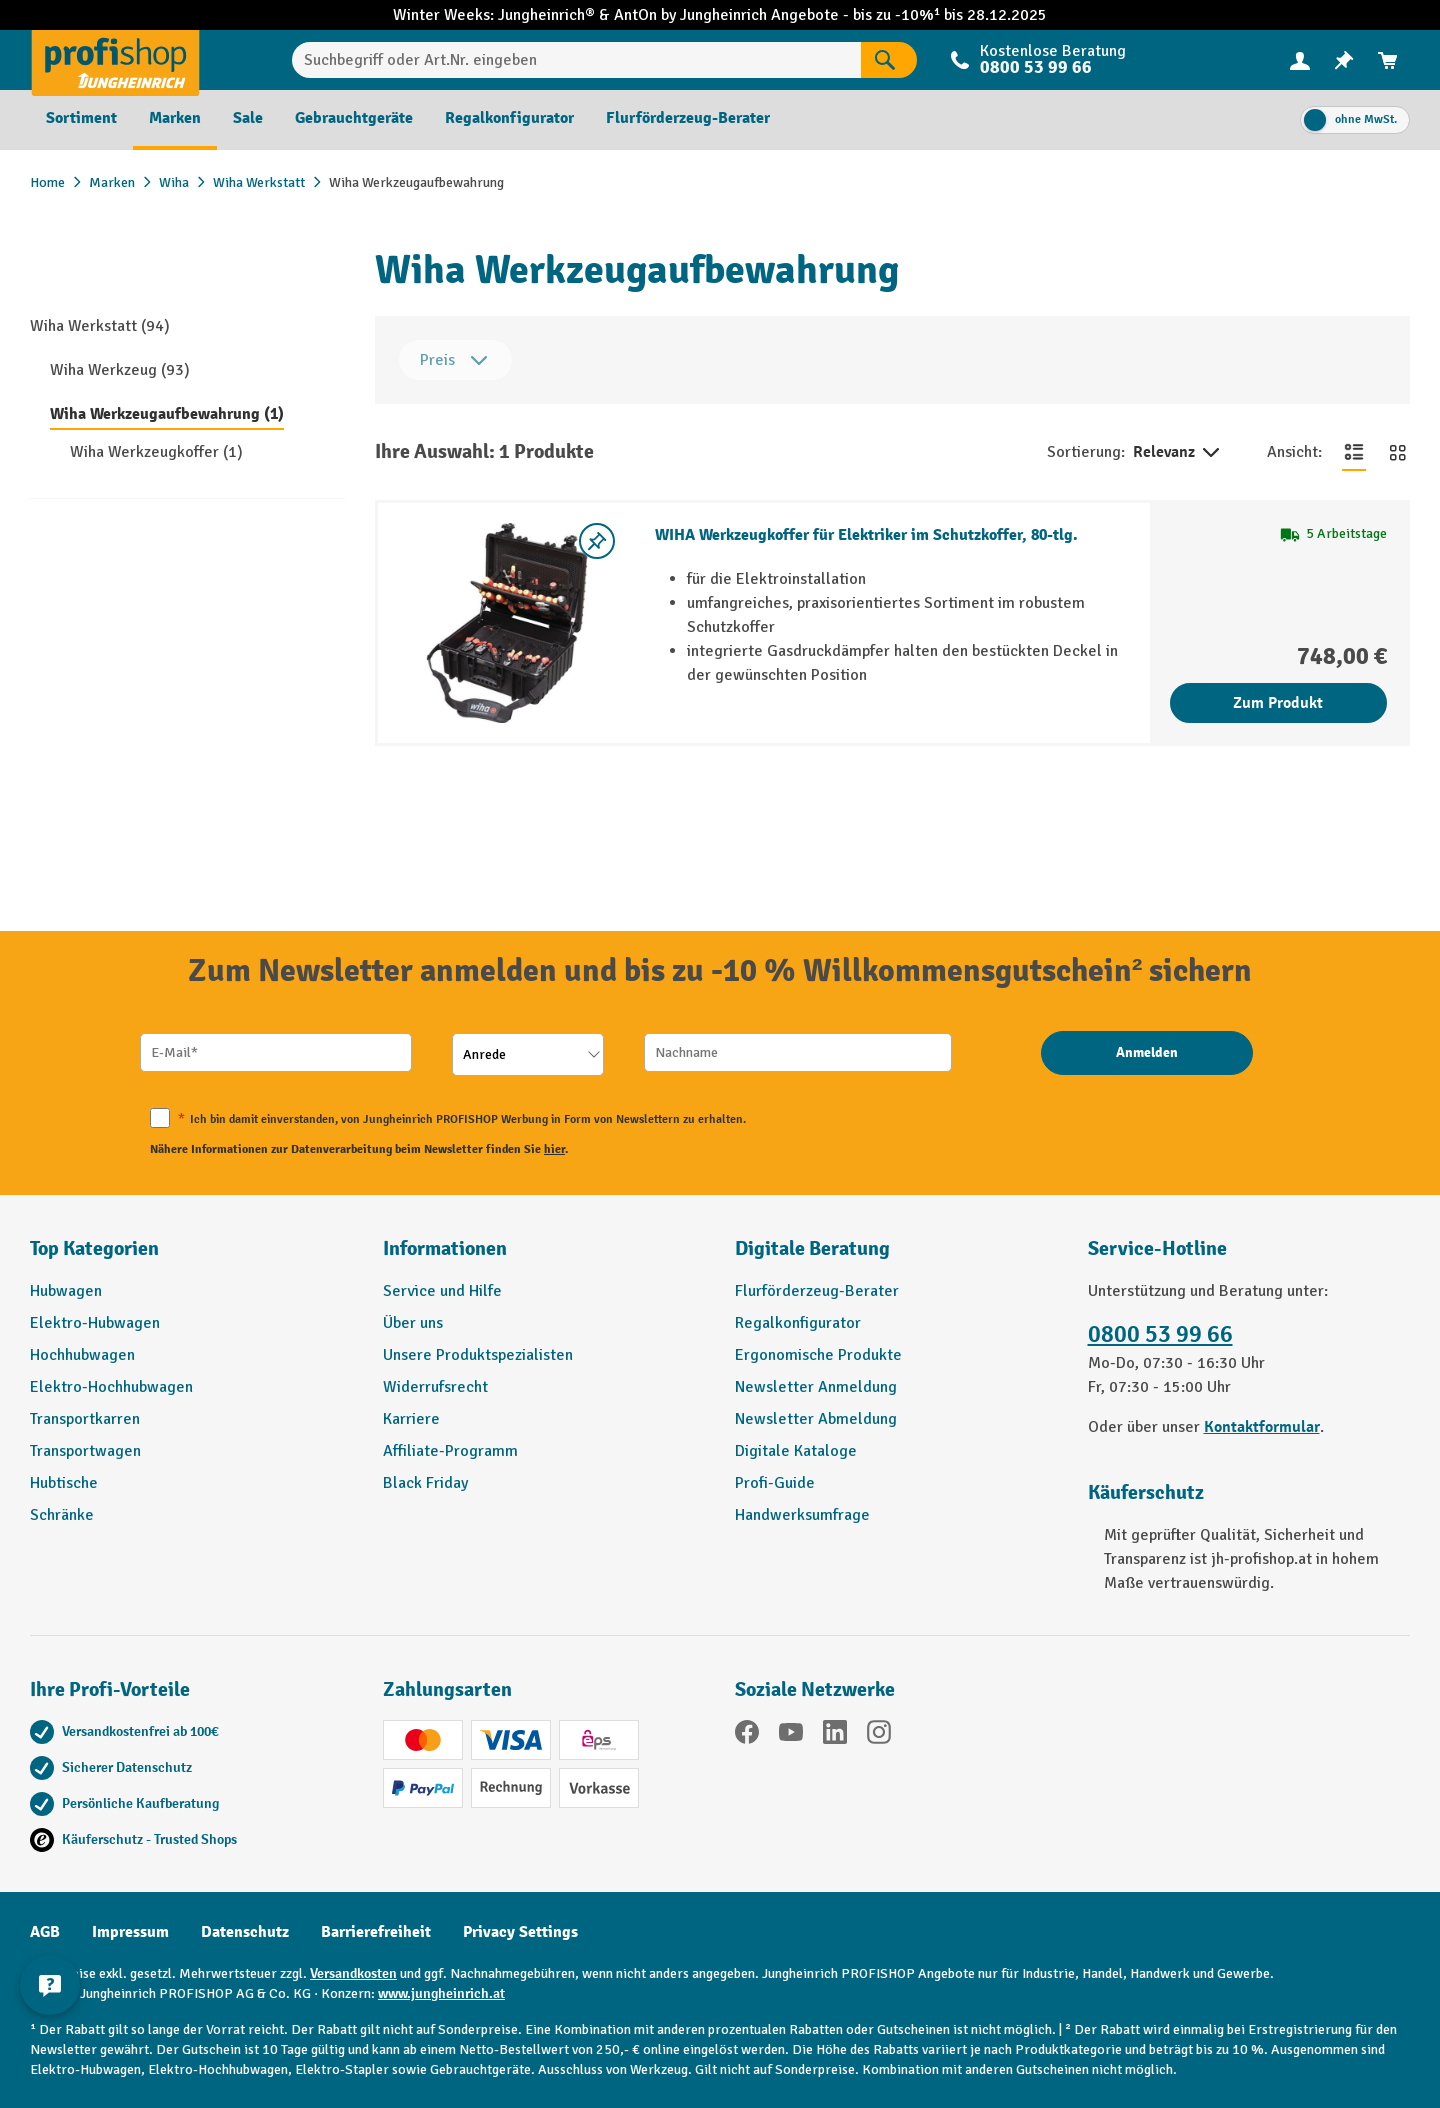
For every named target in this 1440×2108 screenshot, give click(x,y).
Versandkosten (353, 1973)
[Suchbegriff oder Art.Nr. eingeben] (576, 60)
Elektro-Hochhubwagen (111, 1387)
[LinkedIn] (835, 1735)
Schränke (62, 1515)
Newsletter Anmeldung (816, 1387)
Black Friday (425, 1483)
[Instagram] (879, 1735)
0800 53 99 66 (1036, 67)
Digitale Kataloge (796, 1451)
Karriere (411, 1419)
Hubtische (64, 1483)
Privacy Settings (520, 1932)
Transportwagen (85, 1451)
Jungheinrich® (548, 15)
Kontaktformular (1262, 1427)
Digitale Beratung (812, 1248)
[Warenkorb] (1388, 60)
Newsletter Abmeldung (816, 1419)
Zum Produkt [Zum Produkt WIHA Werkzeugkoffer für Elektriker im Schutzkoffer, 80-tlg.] (1278, 703)
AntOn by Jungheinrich (692, 15)
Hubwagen (66, 1291)
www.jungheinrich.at (441, 1993)
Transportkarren (85, 1419)
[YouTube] (791, 1735)
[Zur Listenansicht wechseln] (1354, 452)
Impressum (130, 1932)
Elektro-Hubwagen (95, 1323)
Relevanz (1178, 453)
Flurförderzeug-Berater (817, 1291)
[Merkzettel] (1344, 60)
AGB (45, 1932)
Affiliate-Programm (450, 1451)
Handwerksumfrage (802, 1515)
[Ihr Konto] (1300, 60)
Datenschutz (245, 1932)
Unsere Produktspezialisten (478, 1355)
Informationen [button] (445, 1248)
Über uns (413, 1323)
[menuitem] (1300, 60)
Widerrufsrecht (435, 1387)
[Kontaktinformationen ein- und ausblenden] (50, 1985)
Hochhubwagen (82, 1355)
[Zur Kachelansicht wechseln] (1398, 452)
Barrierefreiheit (376, 1932)
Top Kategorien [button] (94, 1248)
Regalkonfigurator (798, 1323)
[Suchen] (889, 60)
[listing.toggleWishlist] (597, 541)
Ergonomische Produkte (818, 1355)
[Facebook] (747, 1735)
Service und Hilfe (442, 1291)
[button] (896, 1257)
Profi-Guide (775, 1483)
